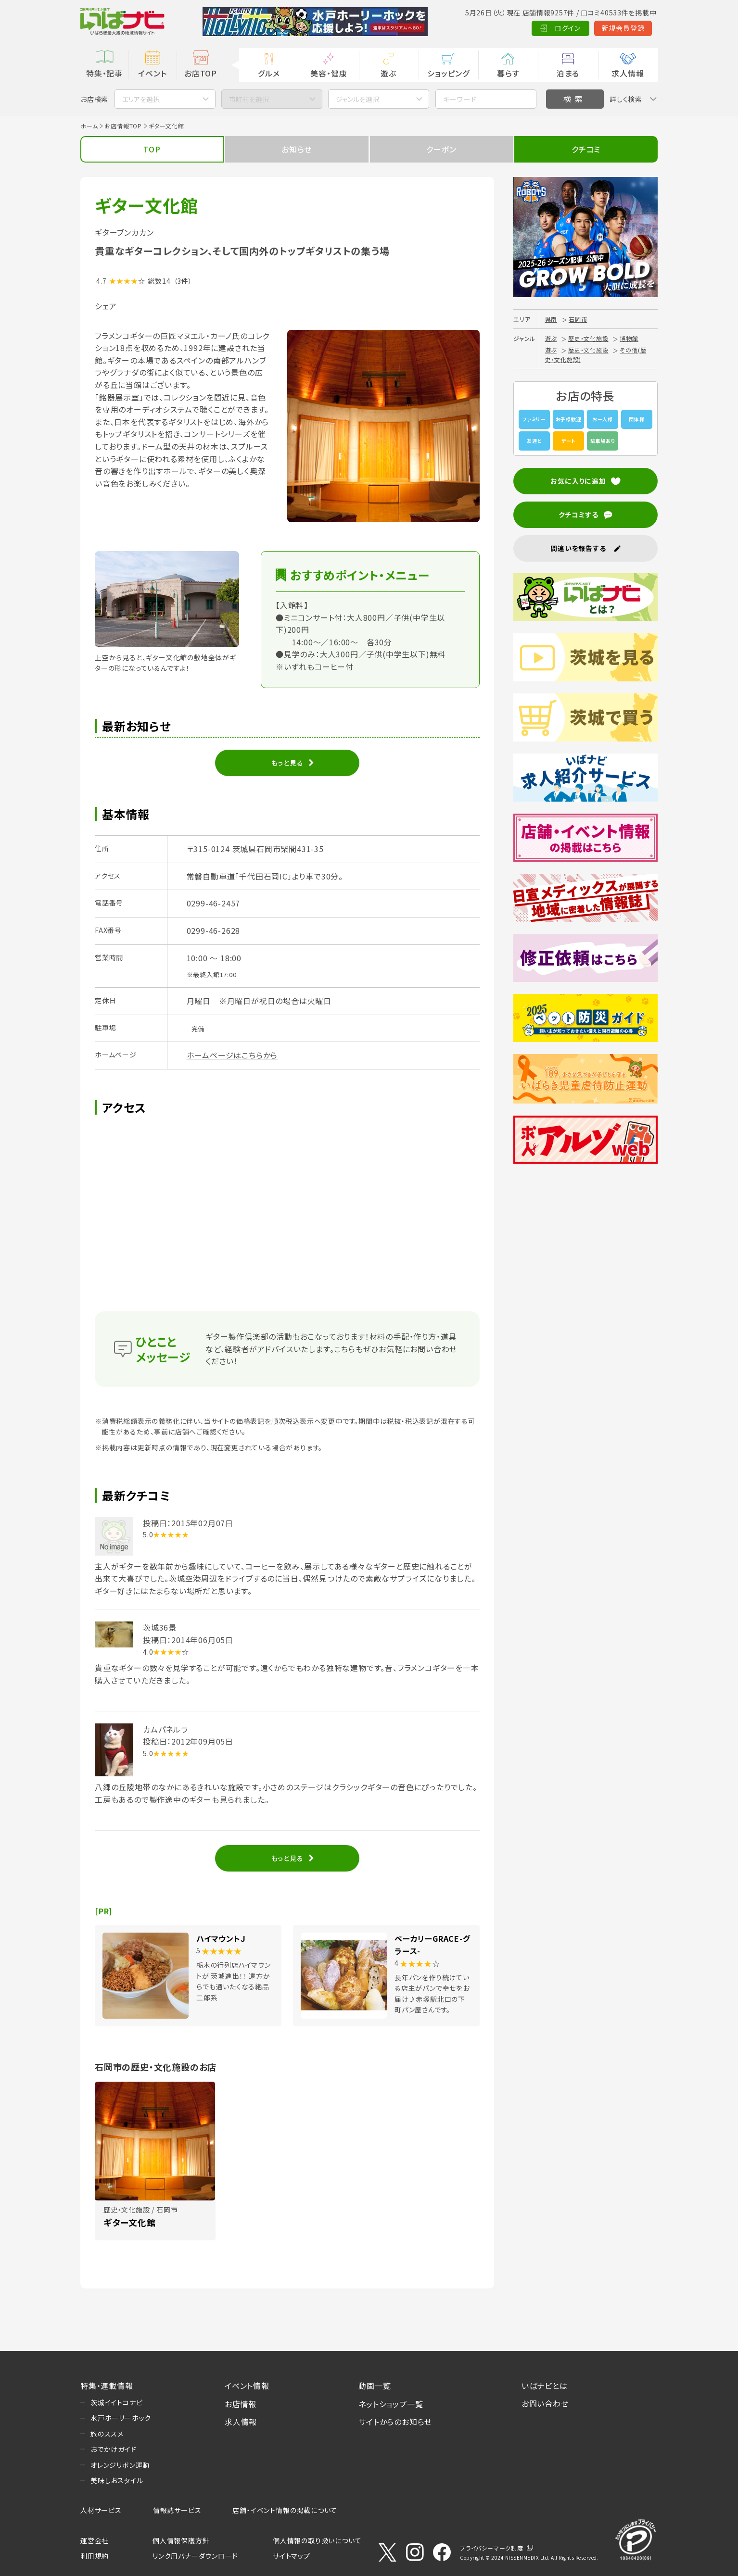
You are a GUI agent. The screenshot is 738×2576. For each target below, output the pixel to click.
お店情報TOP (123, 126)
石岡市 (578, 319)
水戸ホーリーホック (120, 2418)
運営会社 (94, 2540)
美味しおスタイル (116, 2480)
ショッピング (448, 73)
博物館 (629, 338)
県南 (551, 319)
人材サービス (101, 2510)
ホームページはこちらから (232, 1055)
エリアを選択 (141, 99)
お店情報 (240, 2404)
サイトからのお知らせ (395, 2421)
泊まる (568, 73)
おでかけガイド (113, 2449)
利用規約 (94, 2556)
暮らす (508, 73)
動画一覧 (374, 2385)
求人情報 (627, 73)
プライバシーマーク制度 (491, 2548)
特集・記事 (104, 73)
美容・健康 (328, 73)
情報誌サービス (177, 2510)
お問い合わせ (545, 2403)
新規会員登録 (576, 28)
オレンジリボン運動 (120, 2465)
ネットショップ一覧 (390, 2404)
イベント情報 (247, 2385)
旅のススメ (107, 2433)
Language (633, 28)
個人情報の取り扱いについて (317, 2540)
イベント (152, 73)
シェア (105, 306)
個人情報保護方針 (181, 2540)
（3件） (183, 281)
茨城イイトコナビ (116, 2402)
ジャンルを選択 (357, 99)
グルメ (269, 73)
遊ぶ (388, 73)
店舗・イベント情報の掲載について (284, 2510)
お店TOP (200, 73)
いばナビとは (545, 2385)
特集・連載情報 (106, 2385)
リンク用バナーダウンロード (195, 2556)
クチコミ (586, 149)
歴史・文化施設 (588, 338)
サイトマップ (291, 2556)
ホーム (89, 126)
